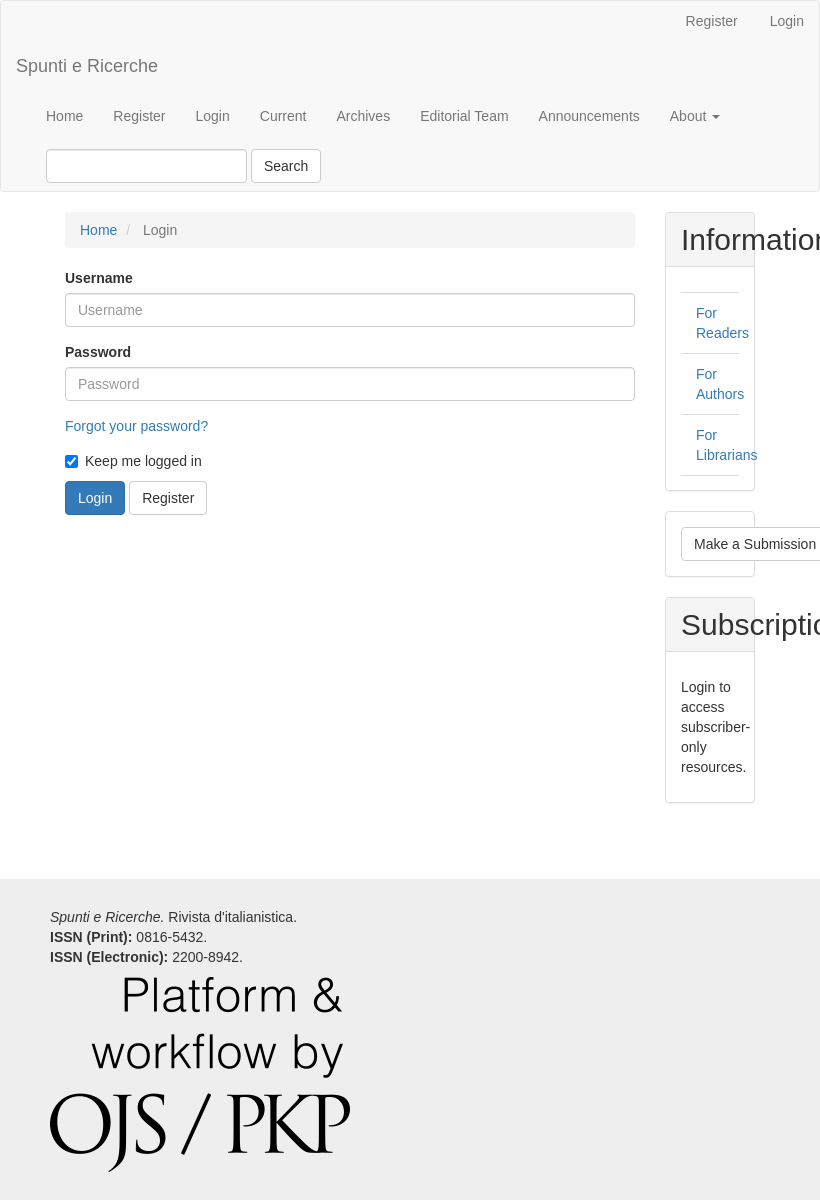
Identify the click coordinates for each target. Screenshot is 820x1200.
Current (283, 116)
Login (787, 21)
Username (99, 278)
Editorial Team (464, 116)
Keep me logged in (133, 461)
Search (286, 166)
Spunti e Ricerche (87, 66)
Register (712, 21)
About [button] (695, 116)
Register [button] (168, 498)
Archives (363, 116)
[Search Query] (146, 166)
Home (64, 116)
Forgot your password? (136, 426)
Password (98, 352)
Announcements (589, 116)
